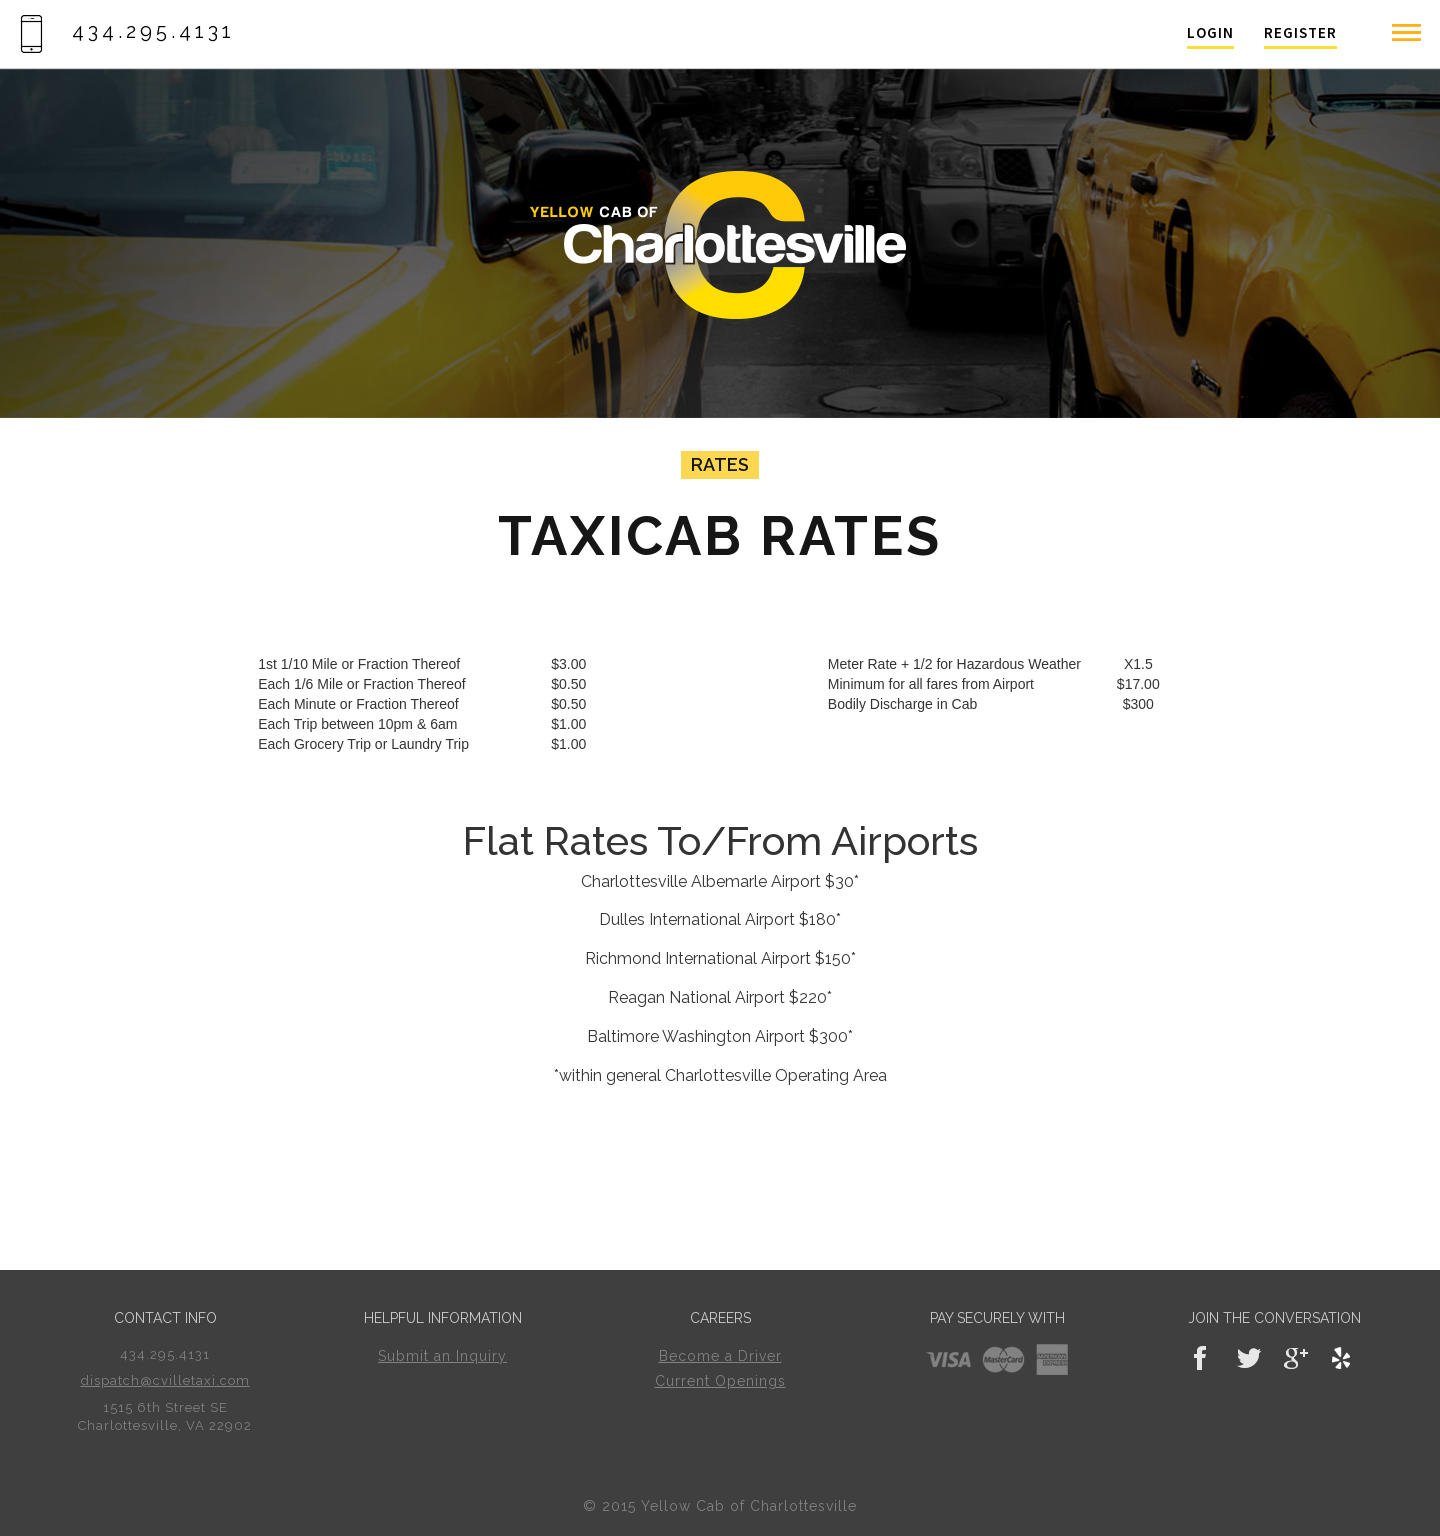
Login (1210, 32)
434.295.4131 (127, 31)
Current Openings (720, 1381)
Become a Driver (720, 1356)
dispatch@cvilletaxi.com (165, 1380)
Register (1300, 32)
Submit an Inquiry (442, 1356)
